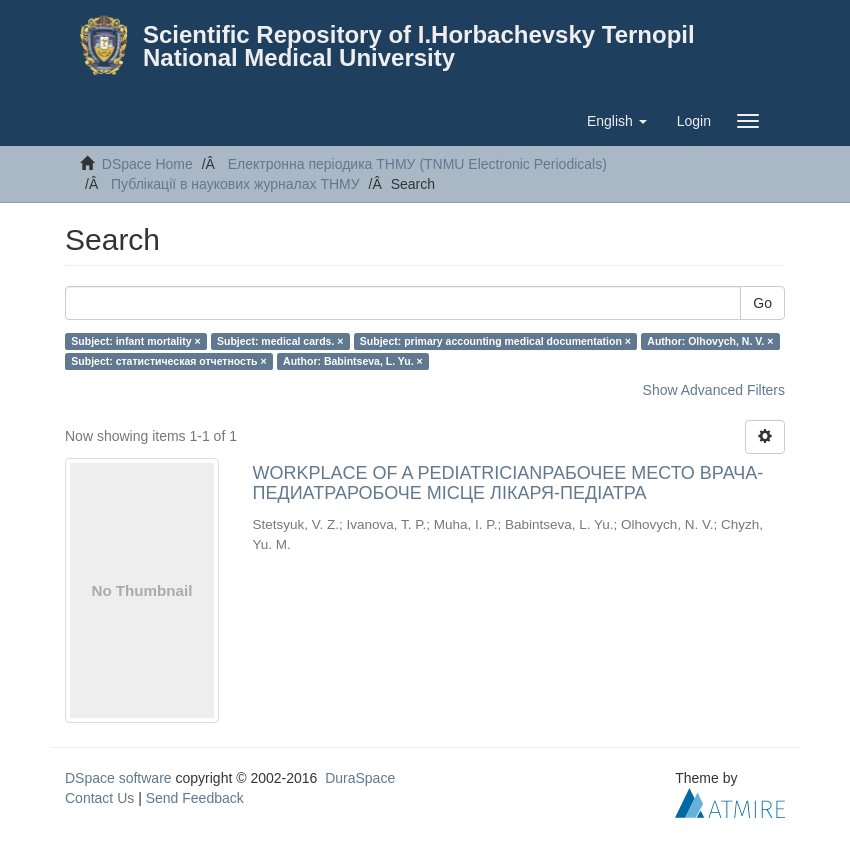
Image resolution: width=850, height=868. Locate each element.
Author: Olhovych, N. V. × (710, 341)
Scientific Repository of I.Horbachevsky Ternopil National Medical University (419, 46)
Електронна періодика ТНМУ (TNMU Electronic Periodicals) (417, 164)
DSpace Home (147, 164)
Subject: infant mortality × (135, 341)
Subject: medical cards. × (280, 341)
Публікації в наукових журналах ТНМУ (235, 184)
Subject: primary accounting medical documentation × (495, 341)
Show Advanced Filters (714, 390)
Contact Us (99, 798)
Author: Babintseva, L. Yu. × (353, 361)
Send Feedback (195, 798)
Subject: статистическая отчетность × (168, 361)
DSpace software (118, 778)
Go (762, 303)
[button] (617, 121)
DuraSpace (360, 778)
